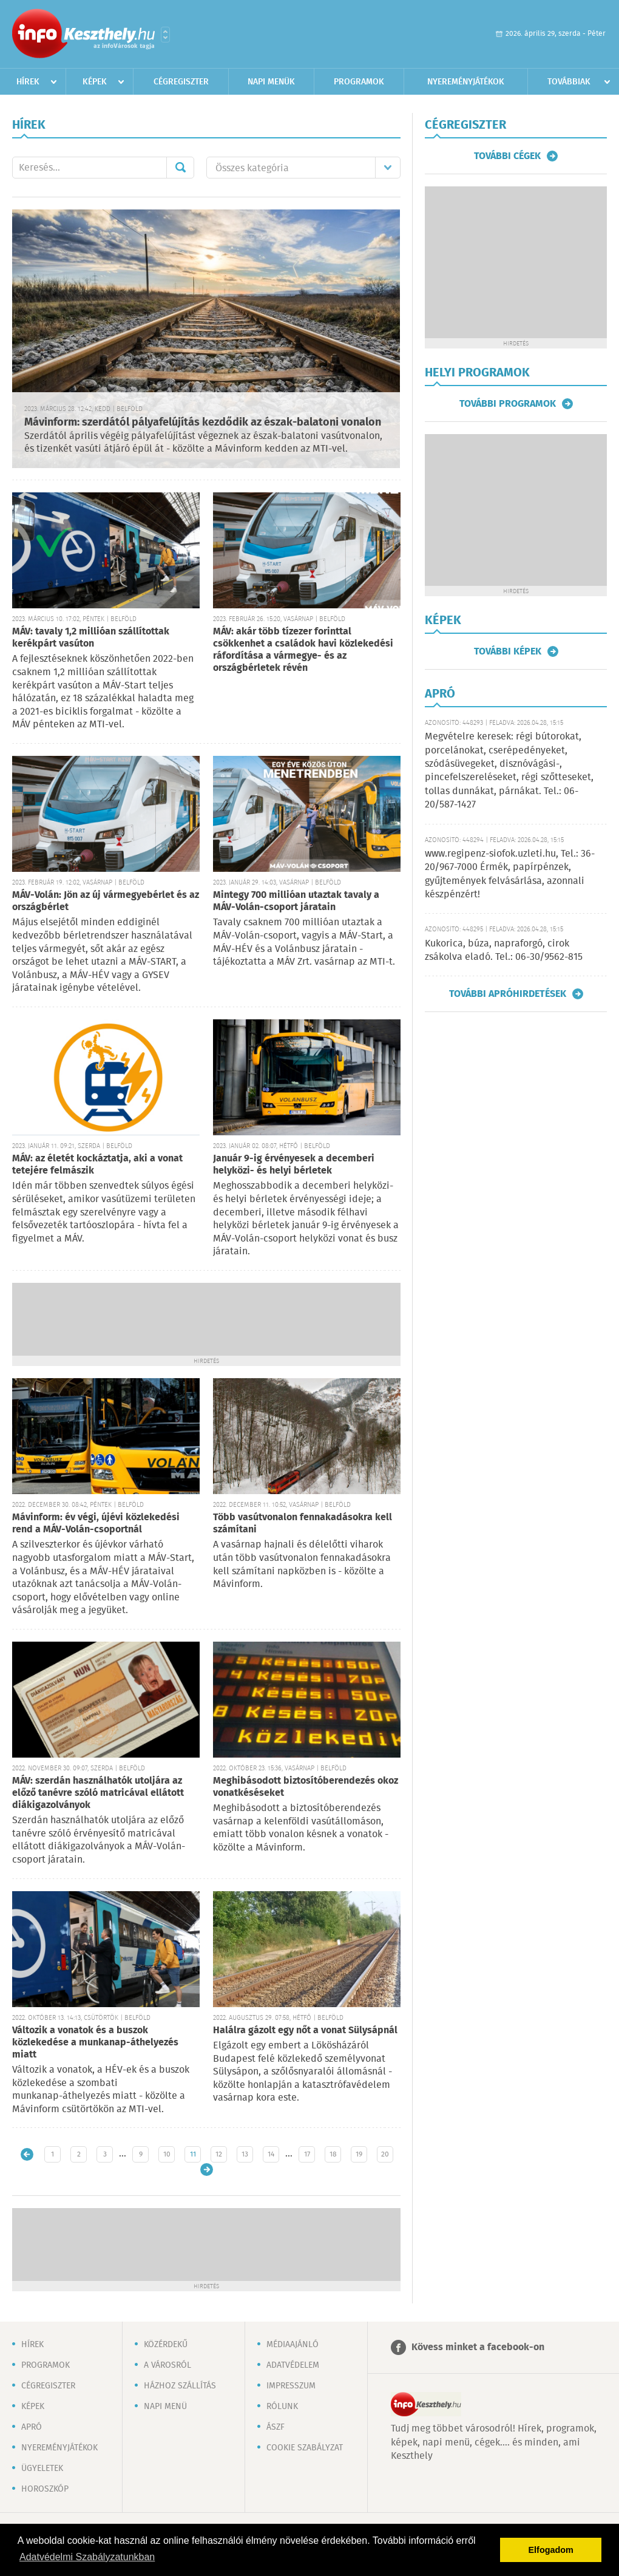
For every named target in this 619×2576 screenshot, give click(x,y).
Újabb (27, 2154)
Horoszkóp (45, 2489)
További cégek (507, 156)
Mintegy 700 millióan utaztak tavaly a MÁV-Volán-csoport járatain (296, 901)
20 (385, 2154)
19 (359, 2154)
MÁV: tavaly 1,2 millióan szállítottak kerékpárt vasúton (90, 637)
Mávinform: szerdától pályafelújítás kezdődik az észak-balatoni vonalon (202, 422)
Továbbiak (568, 82)
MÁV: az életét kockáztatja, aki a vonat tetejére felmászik (97, 1164)
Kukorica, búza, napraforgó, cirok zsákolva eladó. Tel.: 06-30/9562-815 (504, 950)
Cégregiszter (181, 82)
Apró (31, 2427)
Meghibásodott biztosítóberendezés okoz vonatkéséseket (305, 1787)
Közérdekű (166, 2344)
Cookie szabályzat (304, 2448)
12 (218, 2154)
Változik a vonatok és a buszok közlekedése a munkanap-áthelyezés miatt (95, 2042)
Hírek (27, 82)
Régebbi (206, 2169)
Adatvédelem (292, 2365)
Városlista (165, 34)
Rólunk (282, 2406)
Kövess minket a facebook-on (477, 2347)
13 (245, 2154)
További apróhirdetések (507, 993)
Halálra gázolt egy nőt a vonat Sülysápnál (305, 2030)
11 (193, 2154)
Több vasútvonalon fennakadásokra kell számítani (302, 1523)
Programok (359, 82)
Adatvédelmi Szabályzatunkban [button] (87, 2557)
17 (307, 2154)
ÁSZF (275, 2427)
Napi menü (165, 2406)
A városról (167, 2365)
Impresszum (291, 2386)
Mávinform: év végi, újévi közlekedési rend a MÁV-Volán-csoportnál (96, 1523)
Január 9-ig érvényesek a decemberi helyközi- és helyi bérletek (293, 1164)
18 (333, 2154)
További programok (507, 403)
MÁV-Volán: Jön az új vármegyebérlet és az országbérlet (105, 901)
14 (271, 2154)
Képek (95, 82)
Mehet (180, 167)
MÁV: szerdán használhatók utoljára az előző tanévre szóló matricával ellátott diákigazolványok (98, 1793)
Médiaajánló (292, 2344)
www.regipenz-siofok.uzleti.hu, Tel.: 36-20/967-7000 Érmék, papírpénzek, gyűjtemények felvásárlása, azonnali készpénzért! (510, 874)
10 (167, 2154)
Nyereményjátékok (465, 82)
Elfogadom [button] (551, 2550)
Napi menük (271, 82)
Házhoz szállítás (180, 2386)
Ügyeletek (42, 2468)
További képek (507, 651)
